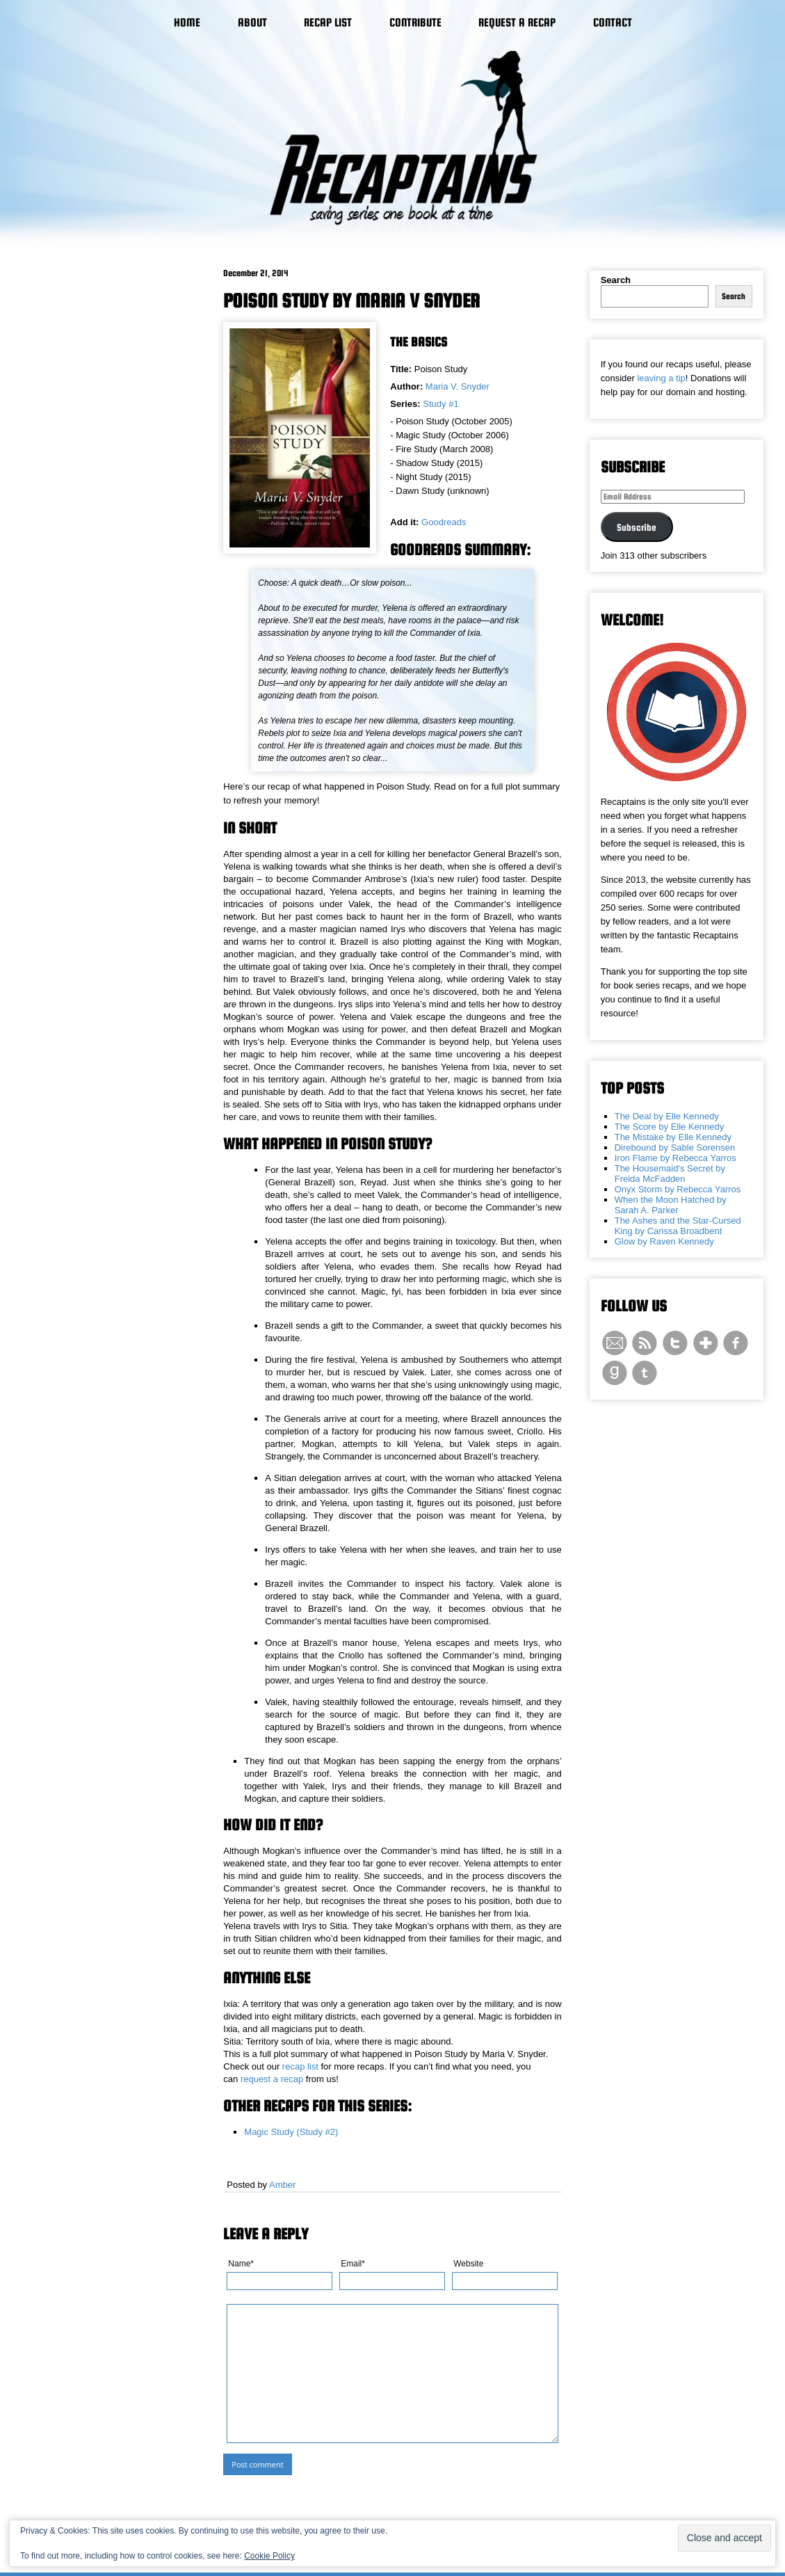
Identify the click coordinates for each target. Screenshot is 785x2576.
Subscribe (636, 527)
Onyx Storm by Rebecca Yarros (678, 1189)
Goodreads (443, 522)
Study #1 (440, 404)
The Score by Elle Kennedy (670, 1126)
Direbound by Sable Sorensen (675, 1147)
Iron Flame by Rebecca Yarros (675, 1158)
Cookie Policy (269, 2556)
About (252, 22)
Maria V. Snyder (457, 386)
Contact (612, 22)
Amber (282, 2184)
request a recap (272, 2079)
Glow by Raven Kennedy (664, 1241)
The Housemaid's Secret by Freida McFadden (670, 1173)
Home (187, 22)
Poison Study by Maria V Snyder (351, 300)
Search (616, 280)
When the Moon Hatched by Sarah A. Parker (671, 1204)
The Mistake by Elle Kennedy (673, 1137)
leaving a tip (661, 378)
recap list (300, 2066)
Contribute (415, 22)
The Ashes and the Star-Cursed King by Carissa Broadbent (678, 1225)
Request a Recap (517, 22)
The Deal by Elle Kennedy (667, 1116)
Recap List (328, 22)
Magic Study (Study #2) (291, 2132)
